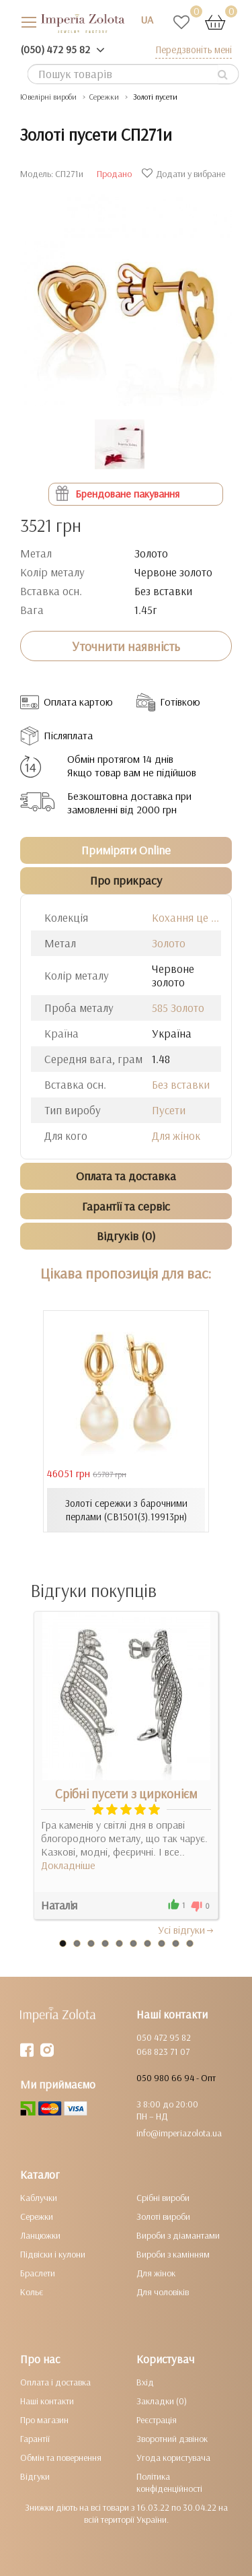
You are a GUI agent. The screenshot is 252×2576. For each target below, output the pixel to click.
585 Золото (178, 1008)
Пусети (168, 1110)
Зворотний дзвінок (172, 2439)
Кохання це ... (185, 917)
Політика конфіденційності (169, 2482)
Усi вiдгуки (186, 1929)
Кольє (31, 2292)
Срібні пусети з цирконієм (126, 1794)
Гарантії (35, 2439)
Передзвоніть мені (193, 49)
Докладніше (68, 1865)
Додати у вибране (185, 174)
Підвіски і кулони (52, 2254)
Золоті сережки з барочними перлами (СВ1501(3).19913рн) (126, 1510)
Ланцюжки (40, 2235)
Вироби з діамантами (178, 2235)
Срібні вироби (163, 2198)
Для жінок (176, 1135)
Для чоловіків (162, 2292)
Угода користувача (173, 2457)
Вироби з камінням (173, 2254)
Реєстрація (156, 2420)
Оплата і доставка (55, 2382)
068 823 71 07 (163, 2051)
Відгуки (35, 2476)
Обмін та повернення (60, 2457)
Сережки (36, 2216)
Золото (168, 943)
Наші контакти (47, 2401)
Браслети (37, 2273)
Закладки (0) (161, 2401)
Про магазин (44, 2420)
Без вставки (181, 1084)
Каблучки (38, 2198)
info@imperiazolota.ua (179, 2133)
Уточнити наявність (126, 646)
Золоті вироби (163, 2216)
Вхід (145, 2382)
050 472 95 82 (163, 2037)
